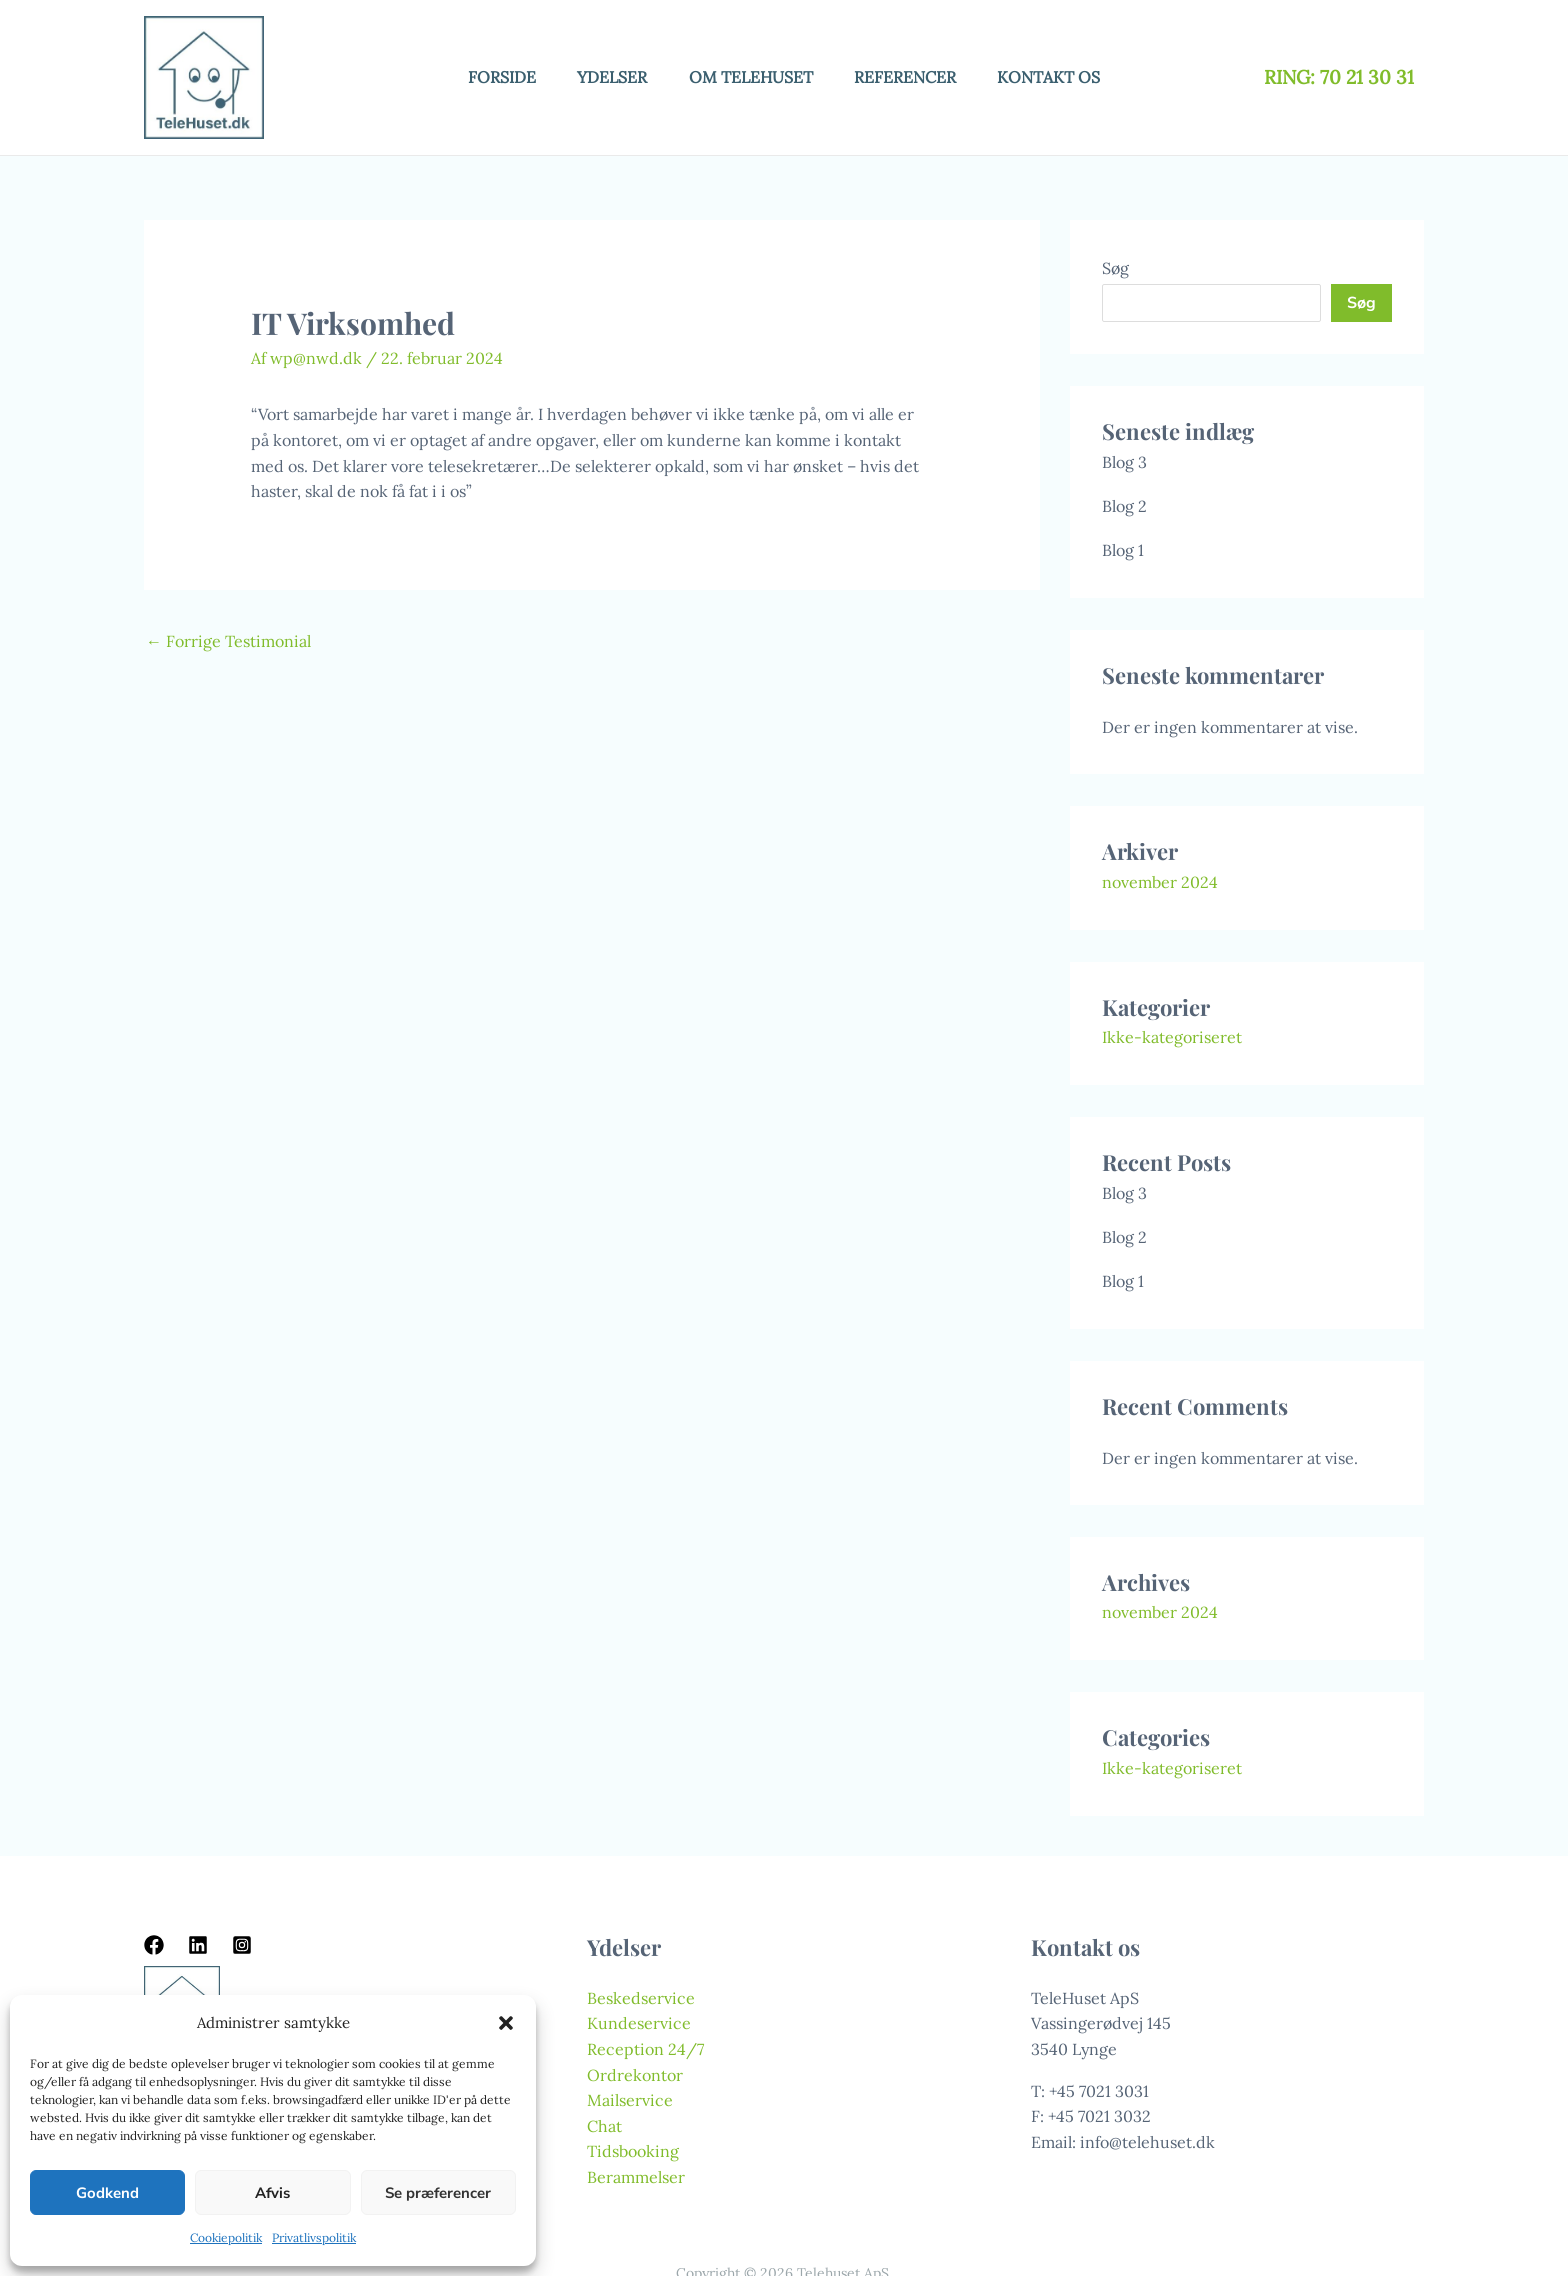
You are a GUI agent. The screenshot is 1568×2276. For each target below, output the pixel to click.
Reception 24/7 (645, 2049)
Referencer (912, 77)
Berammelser (636, 2177)
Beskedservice (641, 1998)
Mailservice (630, 2100)
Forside (489, 77)
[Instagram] (242, 1945)
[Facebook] (154, 1945)
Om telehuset (751, 77)
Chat (604, 2126)
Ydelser (606, 77)
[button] (506, 2023)
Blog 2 (1124, 506)
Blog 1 (1123, 550)
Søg (1115, 268)
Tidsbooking (633, 2151)
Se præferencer (438, 2193)
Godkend (107, 2193)
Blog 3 (1124, 462)
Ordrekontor (635, 2075)
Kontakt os (1062, 77)
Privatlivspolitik (314, 2237)
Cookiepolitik (226, 2237)
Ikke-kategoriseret (1172, 1037)
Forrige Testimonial (228, 641)
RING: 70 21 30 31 (1341, 77)
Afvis (272, 2193)
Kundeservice (639, 2023)
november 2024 (1160, 882)
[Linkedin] (198, 1945)
